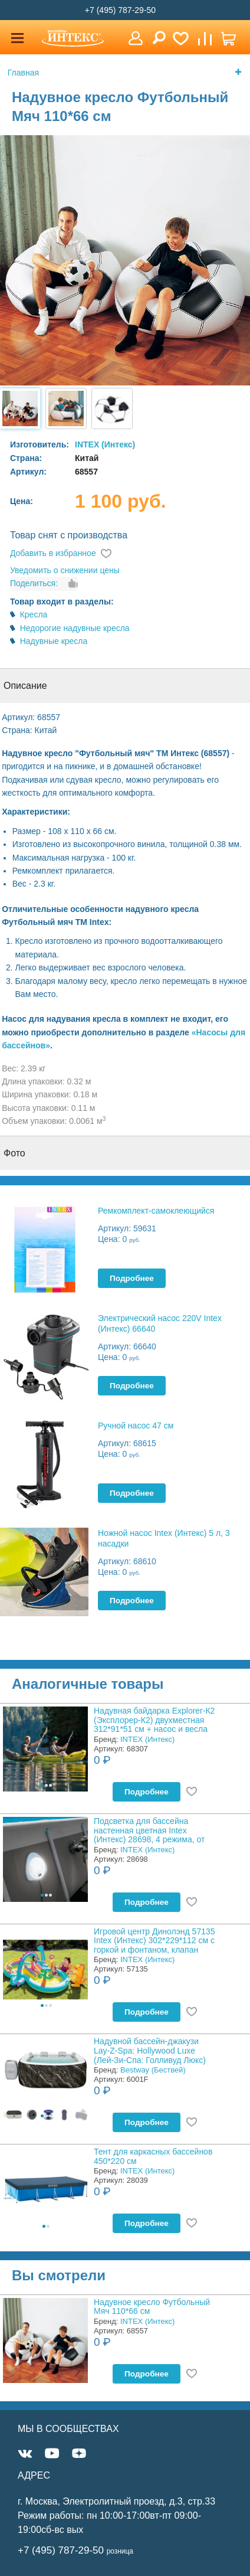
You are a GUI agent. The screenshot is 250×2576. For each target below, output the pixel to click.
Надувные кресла (54, 641)
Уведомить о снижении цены (65, 570)
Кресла (34, 614)
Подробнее (132, 1278)
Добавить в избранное (53, 553)
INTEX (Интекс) (105, 444)
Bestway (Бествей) (153, 2069)
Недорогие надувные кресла (75, 628)
